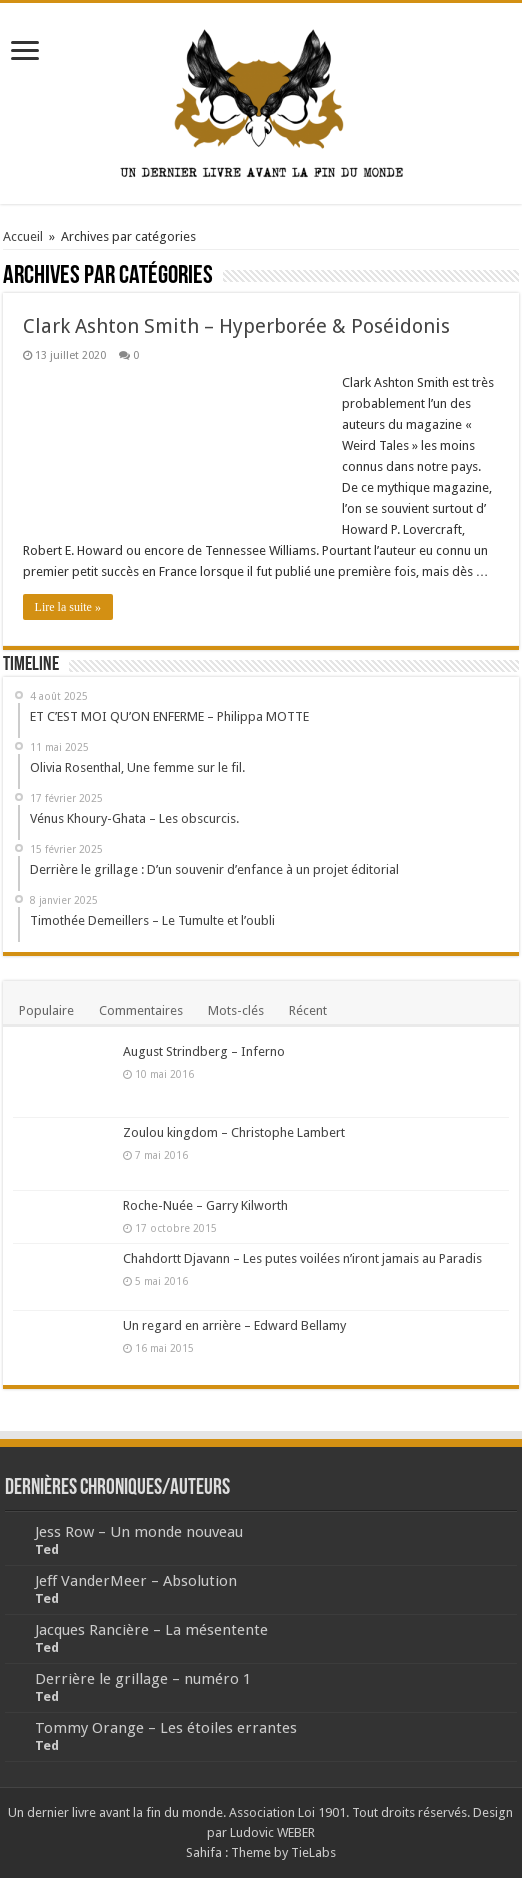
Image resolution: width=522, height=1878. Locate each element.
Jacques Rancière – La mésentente (151, 1630)
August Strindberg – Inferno (204, 1051)
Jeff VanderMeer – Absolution (136, 1581)
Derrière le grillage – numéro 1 (143, 1679)
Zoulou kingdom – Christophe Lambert (234, 1132)
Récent (308, 1010)
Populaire (46, 1010)
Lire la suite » (68, 607)
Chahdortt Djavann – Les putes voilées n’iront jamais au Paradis (302, 1258)
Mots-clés (236, 1010)
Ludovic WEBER (272, 1832)
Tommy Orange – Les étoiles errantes (166, 1728)
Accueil (23, 236)
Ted (47, 1549)
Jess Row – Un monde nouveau (139, 1532)
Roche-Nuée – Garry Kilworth (205, 1205)
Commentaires (141, 1010)
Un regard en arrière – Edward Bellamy (234, 1325)
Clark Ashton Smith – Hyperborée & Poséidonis (236, 326)
